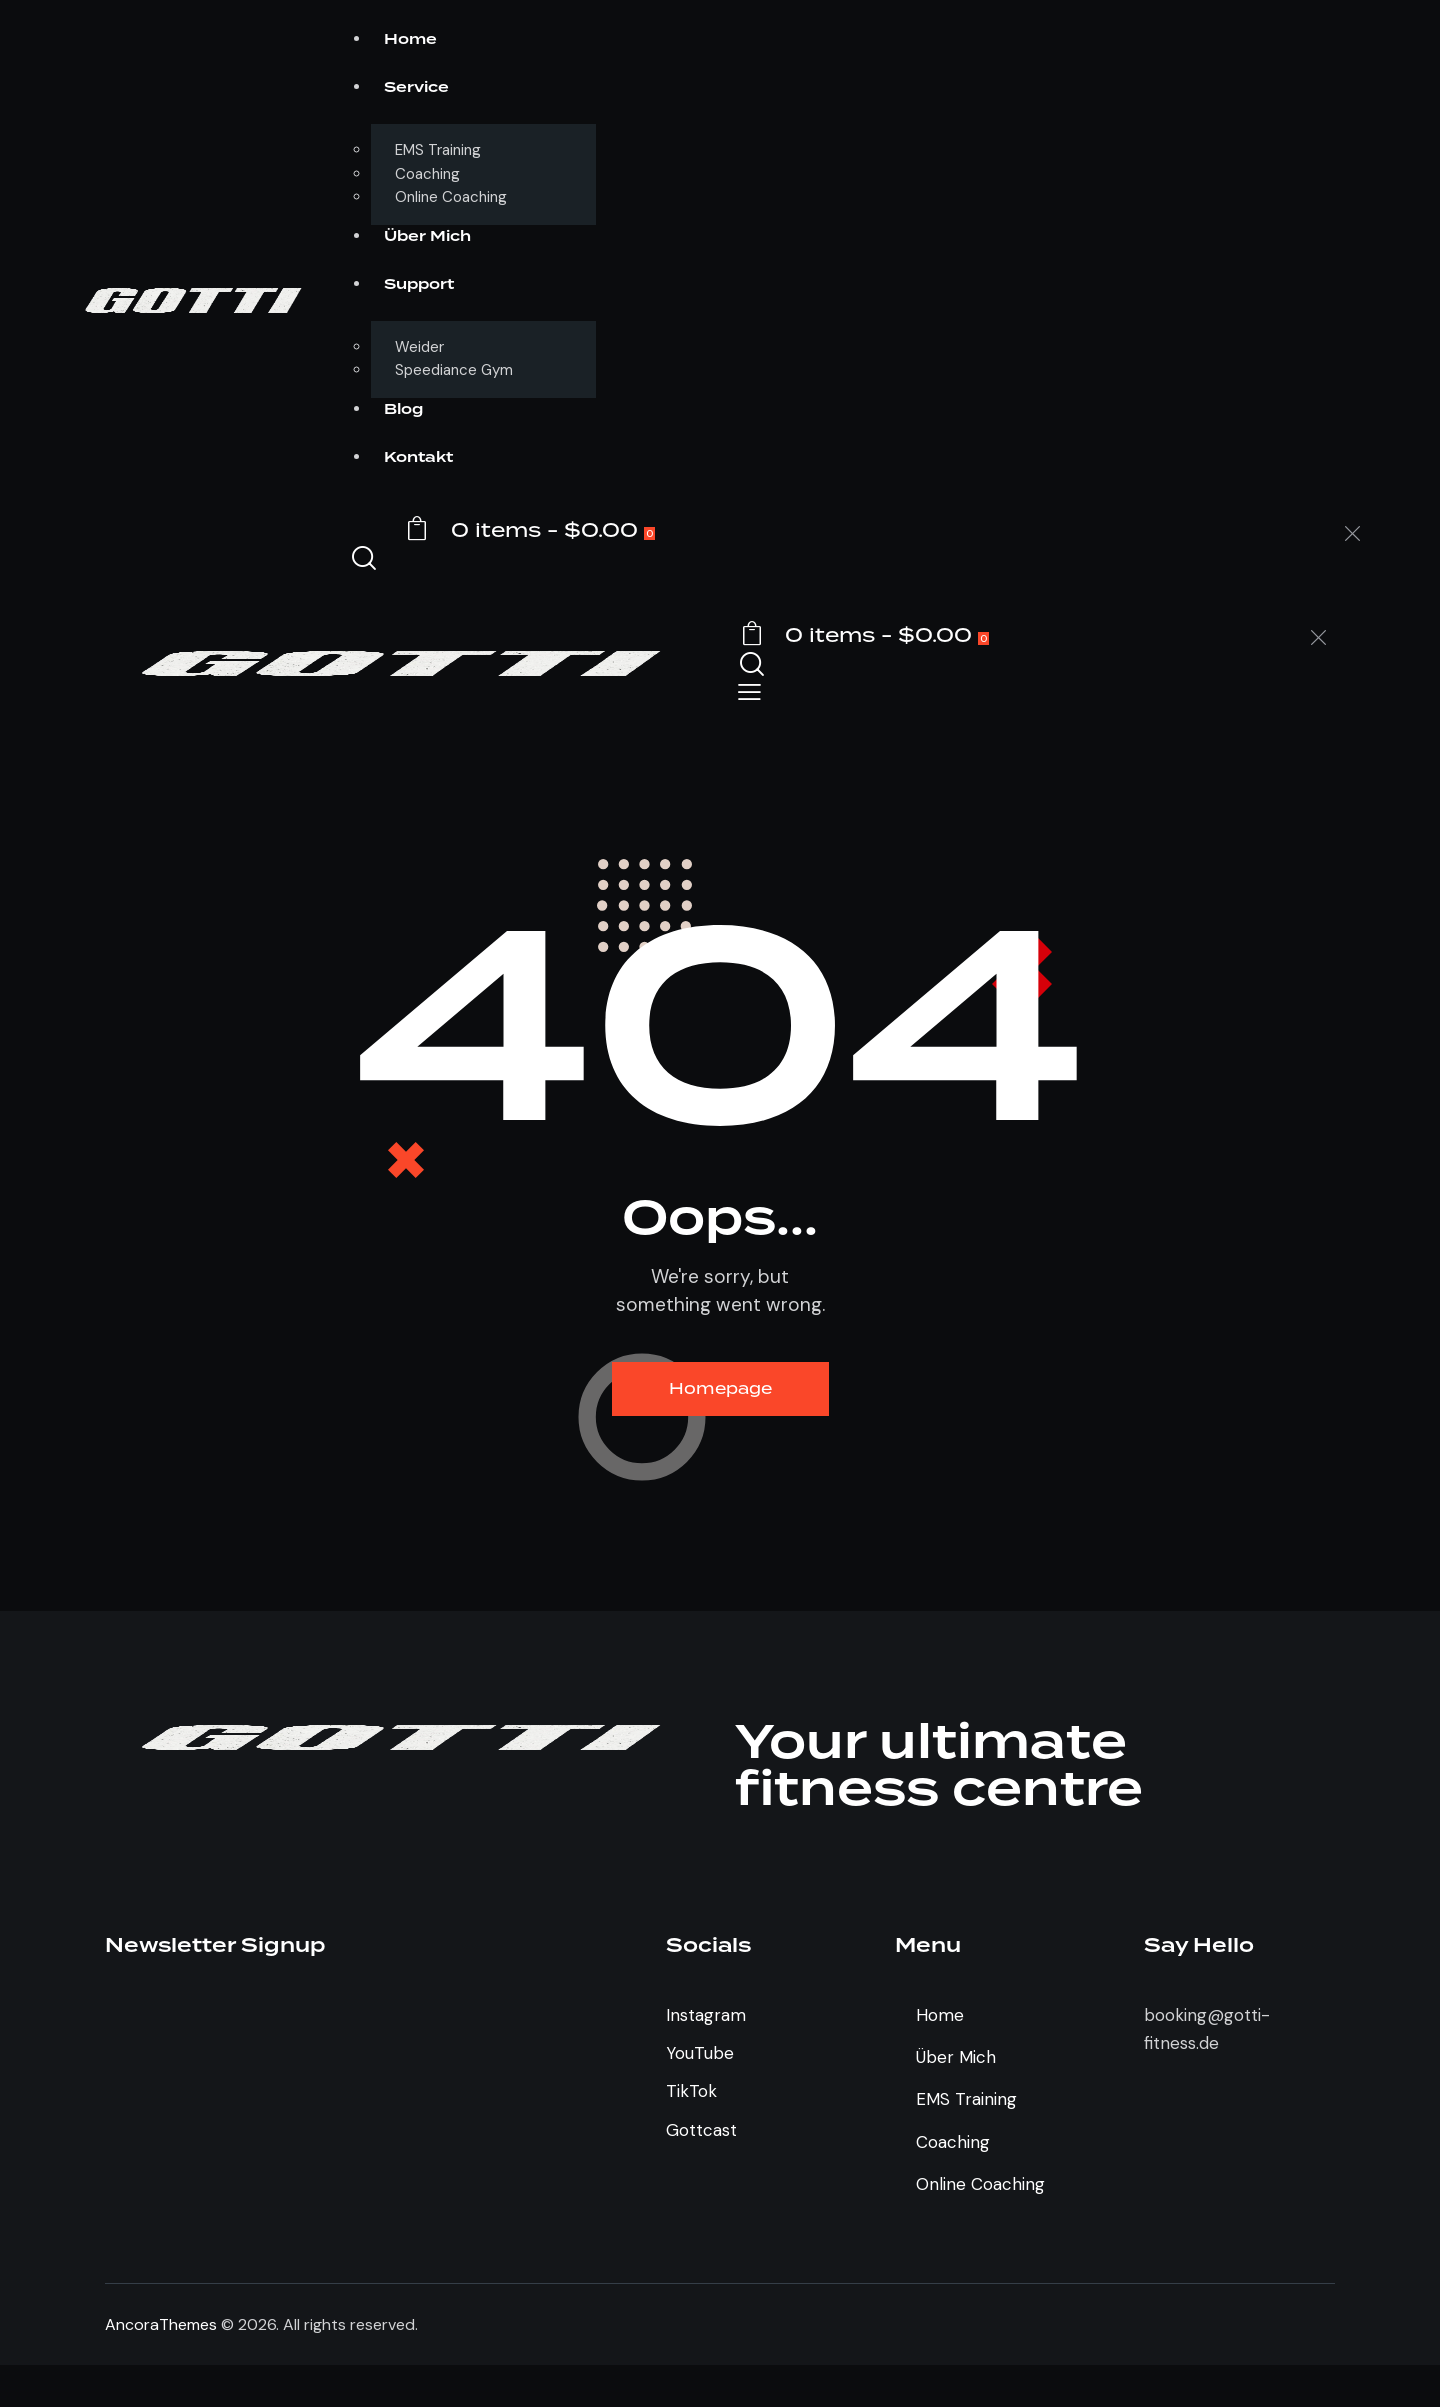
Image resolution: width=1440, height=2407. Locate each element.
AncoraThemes (161, 2324)
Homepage (720, 1388)
